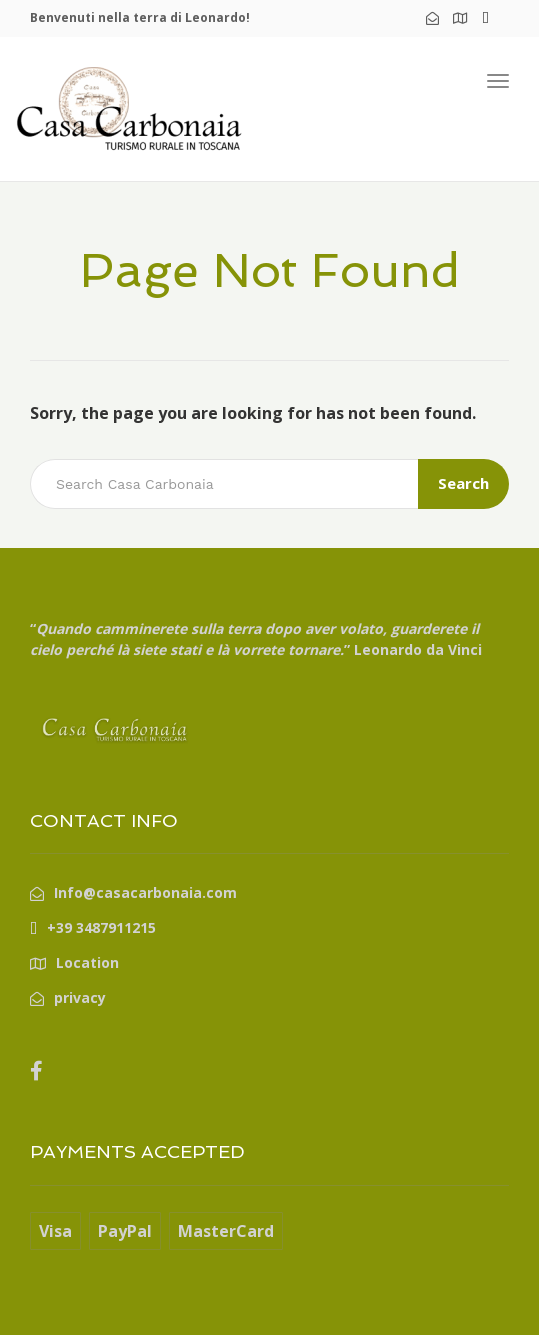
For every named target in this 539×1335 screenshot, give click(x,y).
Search (463, 483)
